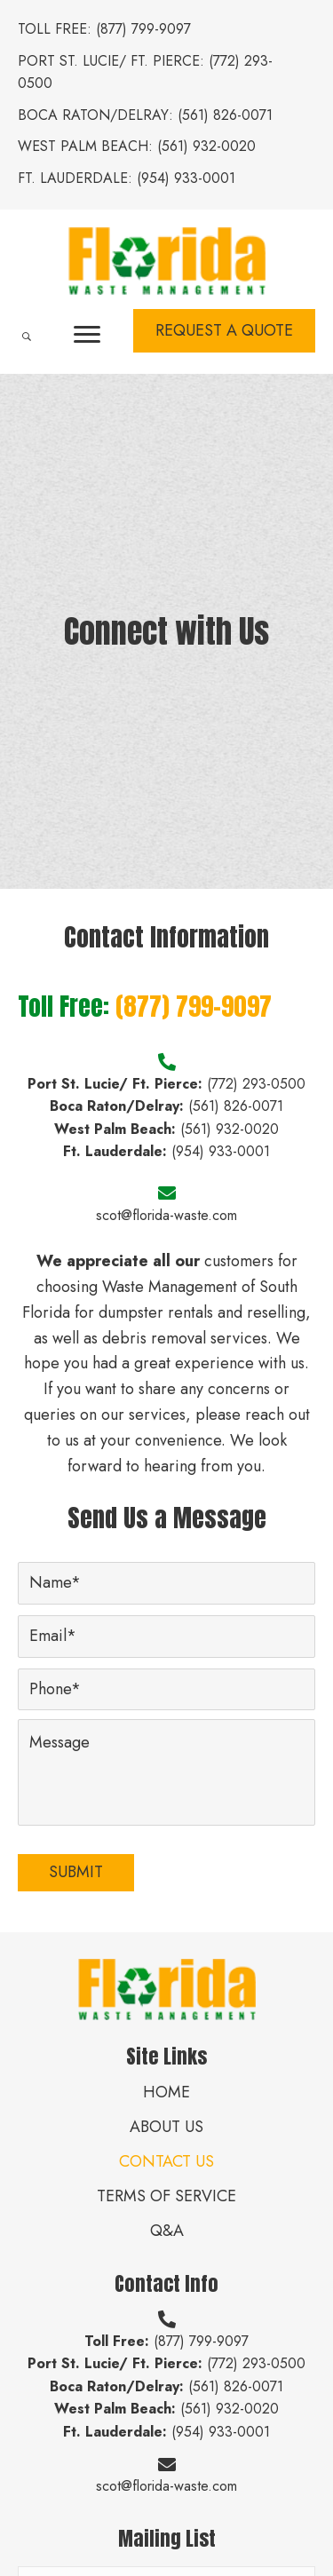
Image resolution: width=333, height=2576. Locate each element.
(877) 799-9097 (143, 29)
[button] (87, 335)
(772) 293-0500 (256, 1084)
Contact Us (166, 2161)
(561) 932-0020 (206, 146)
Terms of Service (166, 2195)
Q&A (167, 2230)
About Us (166, 2126)
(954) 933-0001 (186, 178)
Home (166, 2092)
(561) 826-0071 (225, 115)
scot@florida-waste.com (166, 1215)
